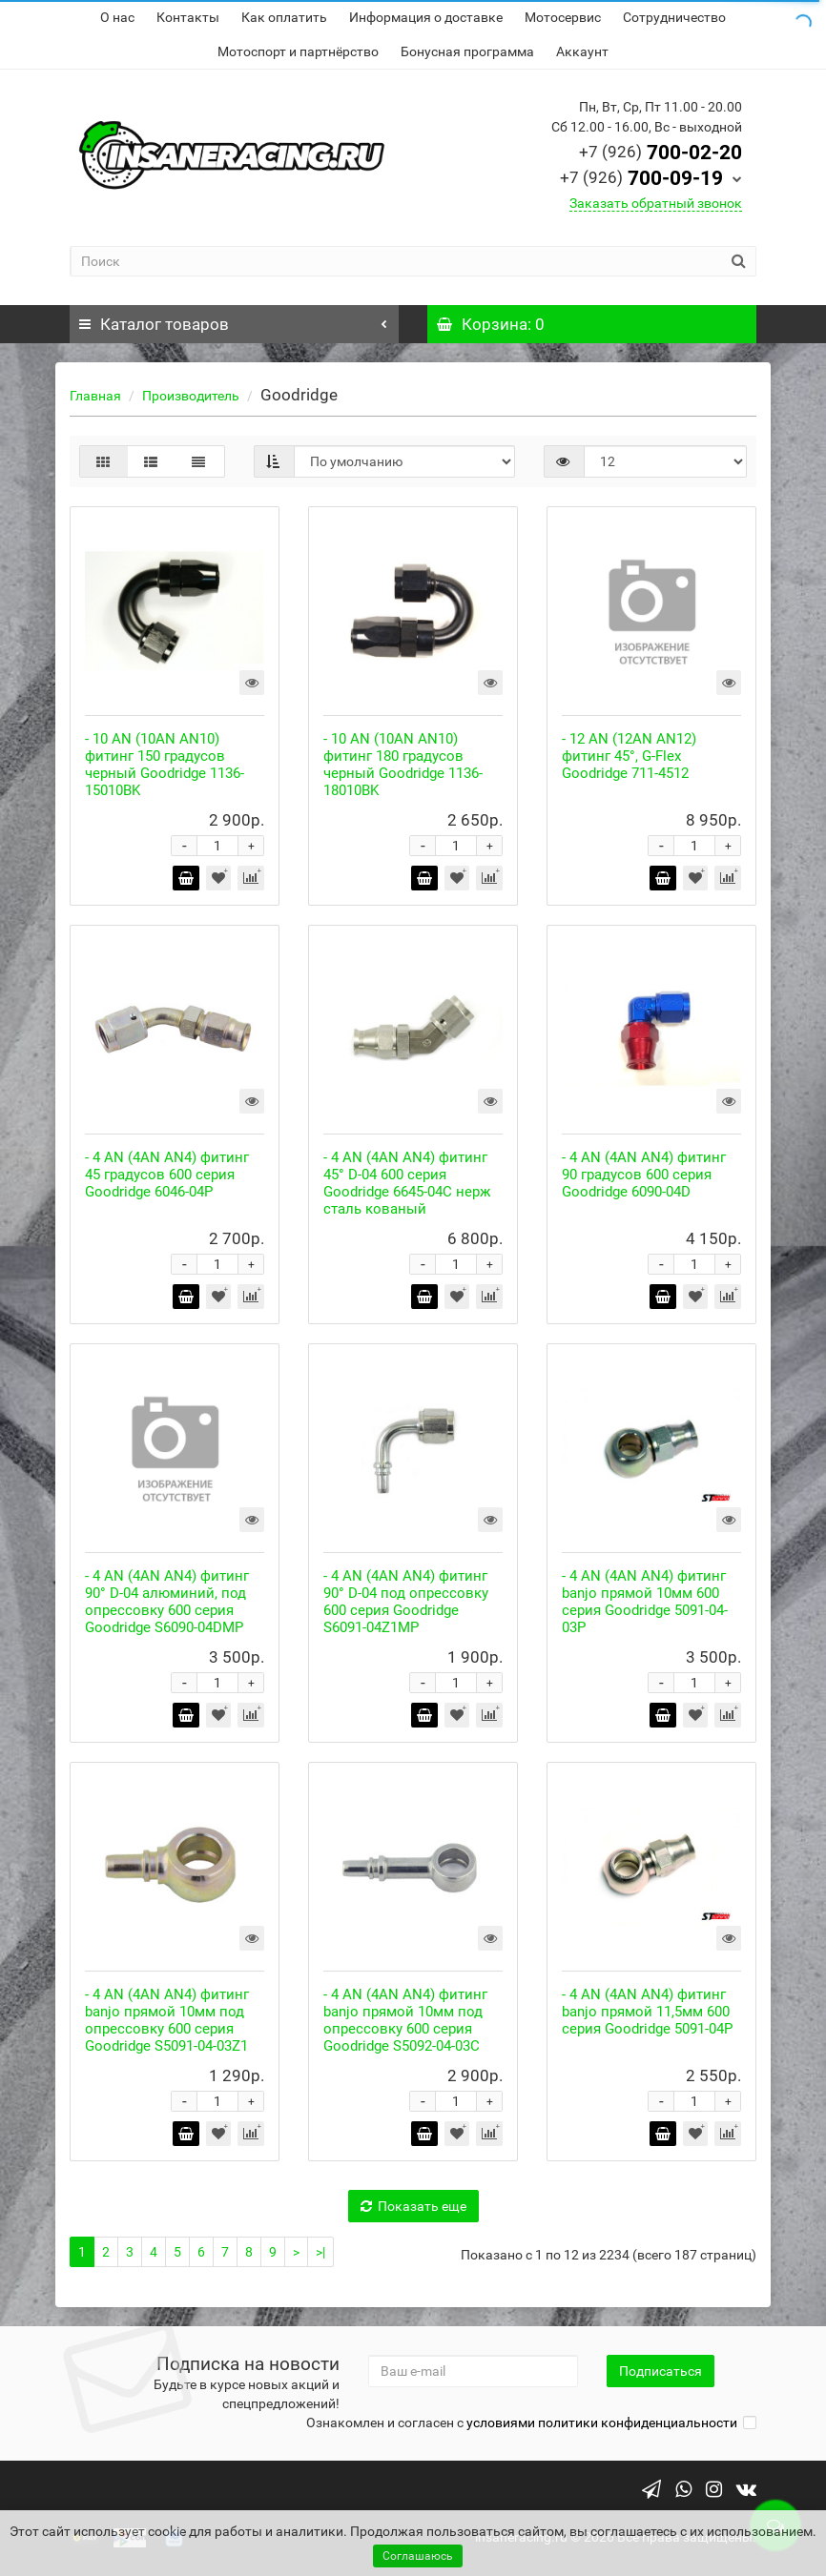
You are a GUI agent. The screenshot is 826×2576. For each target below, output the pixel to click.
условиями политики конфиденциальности (601, 2422)
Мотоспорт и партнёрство (298, 51)
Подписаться (660, 2371)
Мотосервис (563, 17)
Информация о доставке (426, 17)
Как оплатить (284, 17)
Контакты (187, 17)
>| (320, 2251)
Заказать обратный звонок (655, 203)
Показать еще (413, 2206)
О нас (117, 17)
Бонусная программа (467, 51)
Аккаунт (582, 51)
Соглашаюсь (417, 2556)
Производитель (190, 395)
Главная (95, 395)
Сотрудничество (674, 17)
